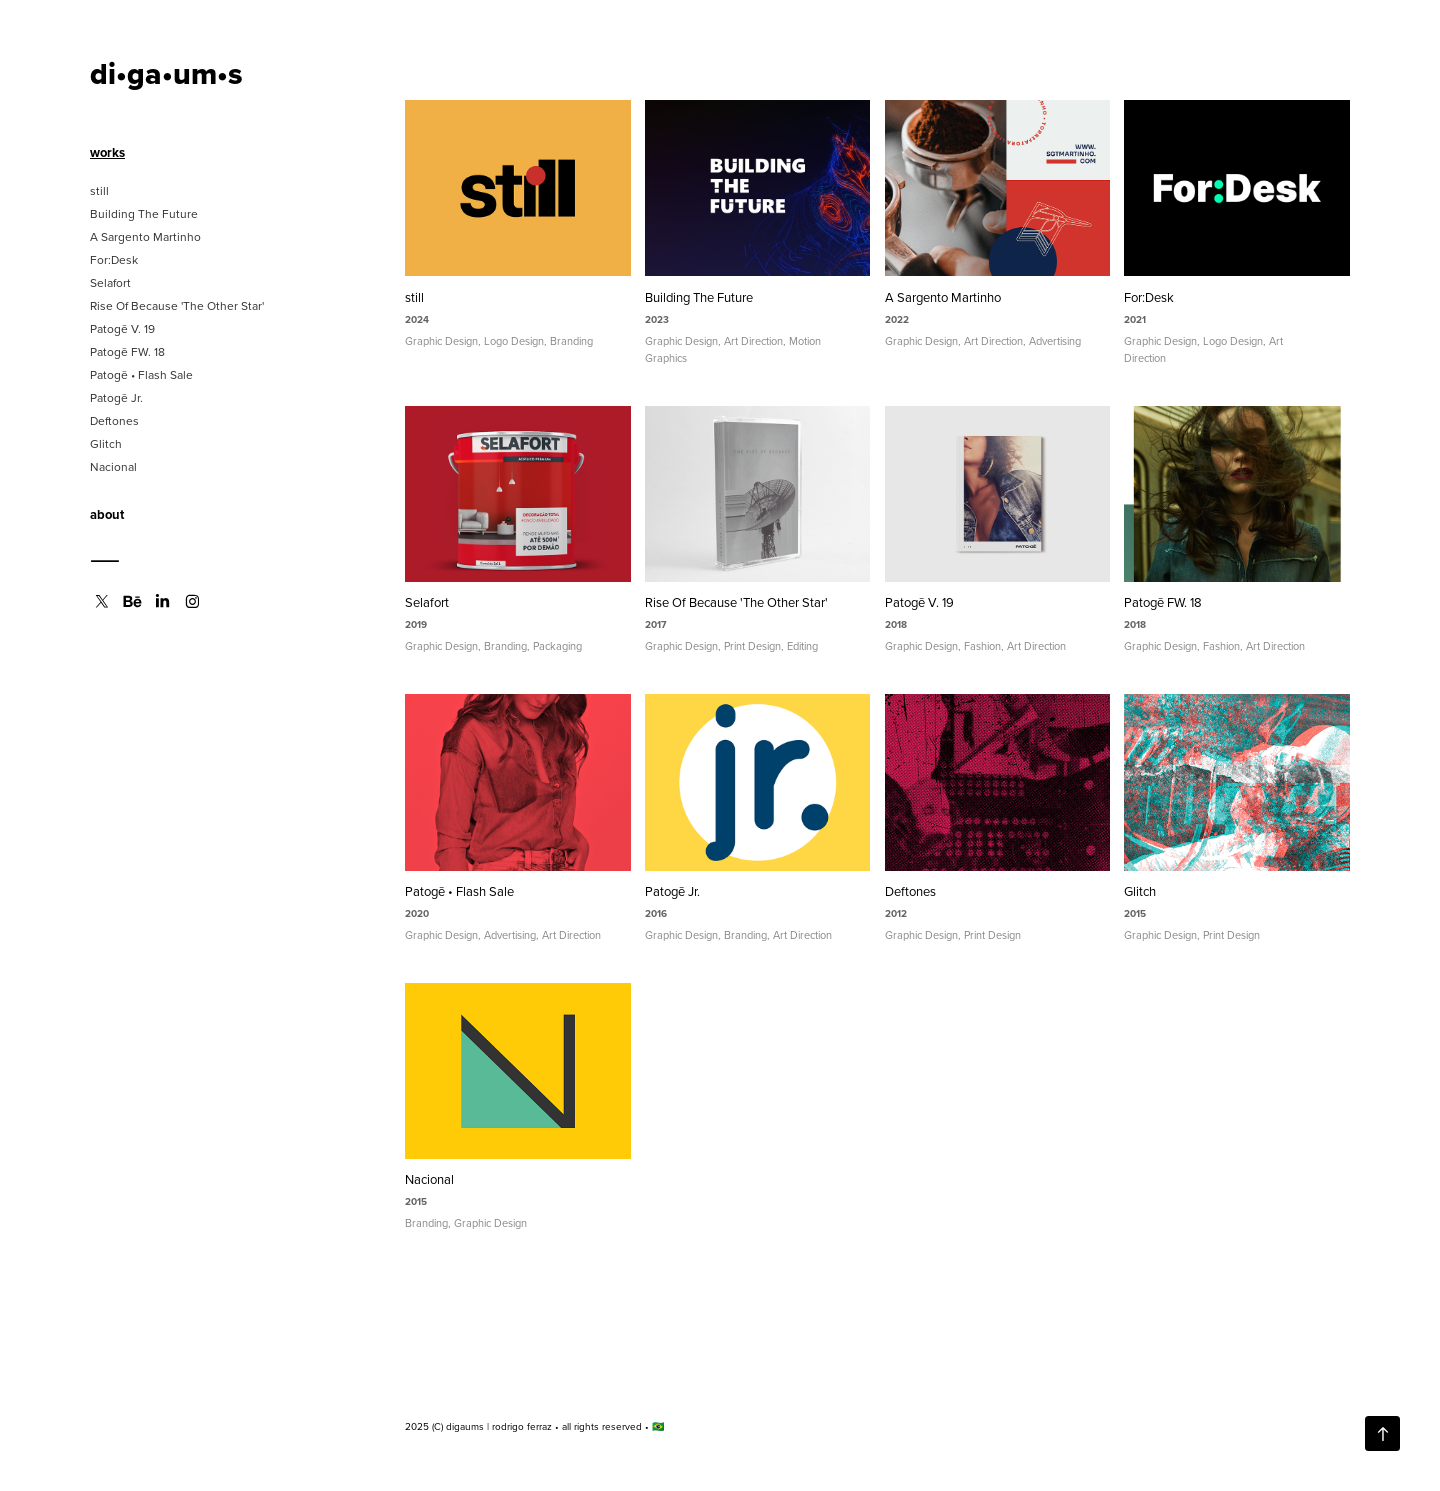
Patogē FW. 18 (127, 351)
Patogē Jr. (116, 397)
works (107, 152)
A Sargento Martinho (145, 236)
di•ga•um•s (166, 73)
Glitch (106, 443)
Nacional (113, 466)
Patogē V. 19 (122, 328)
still (99, 190)
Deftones (114, 420)
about (107, 514)
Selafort (110, 282)
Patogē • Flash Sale (141, 374)
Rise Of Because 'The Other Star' (177, 305)
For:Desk (114, 259)
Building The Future (144, 213)
